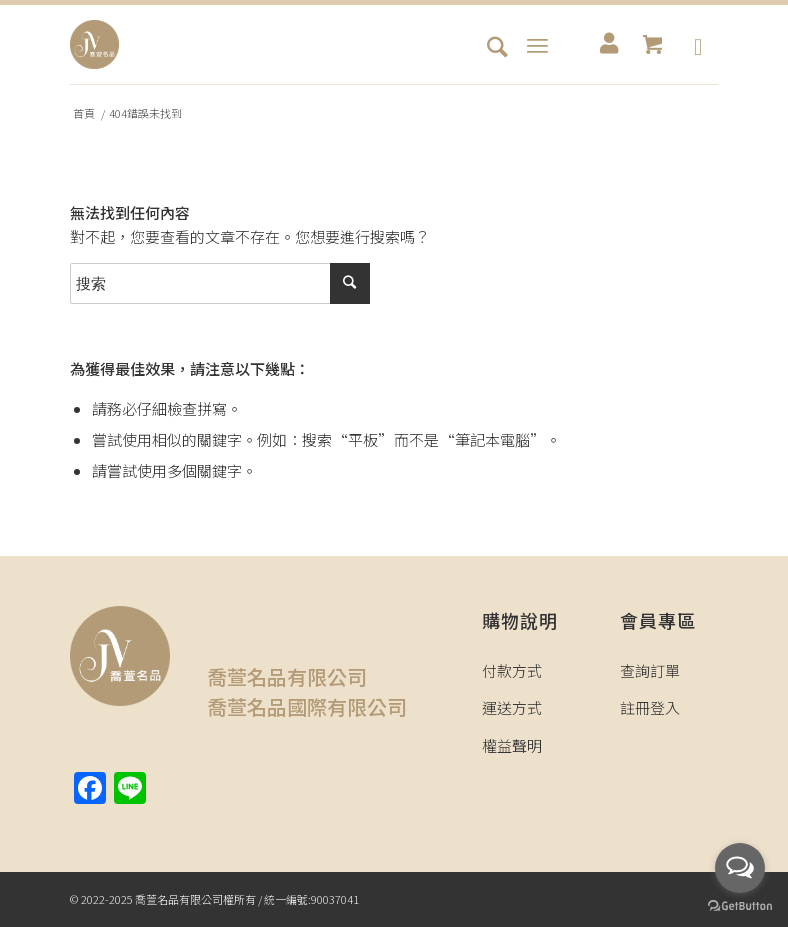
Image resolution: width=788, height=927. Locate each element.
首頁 (84, 113)
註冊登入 (650, 707)
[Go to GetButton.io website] (740, 906)
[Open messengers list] (740, 868)
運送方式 (512, 707)
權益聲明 (512, 745)
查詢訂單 (650, 670)
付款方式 (512, 670)
